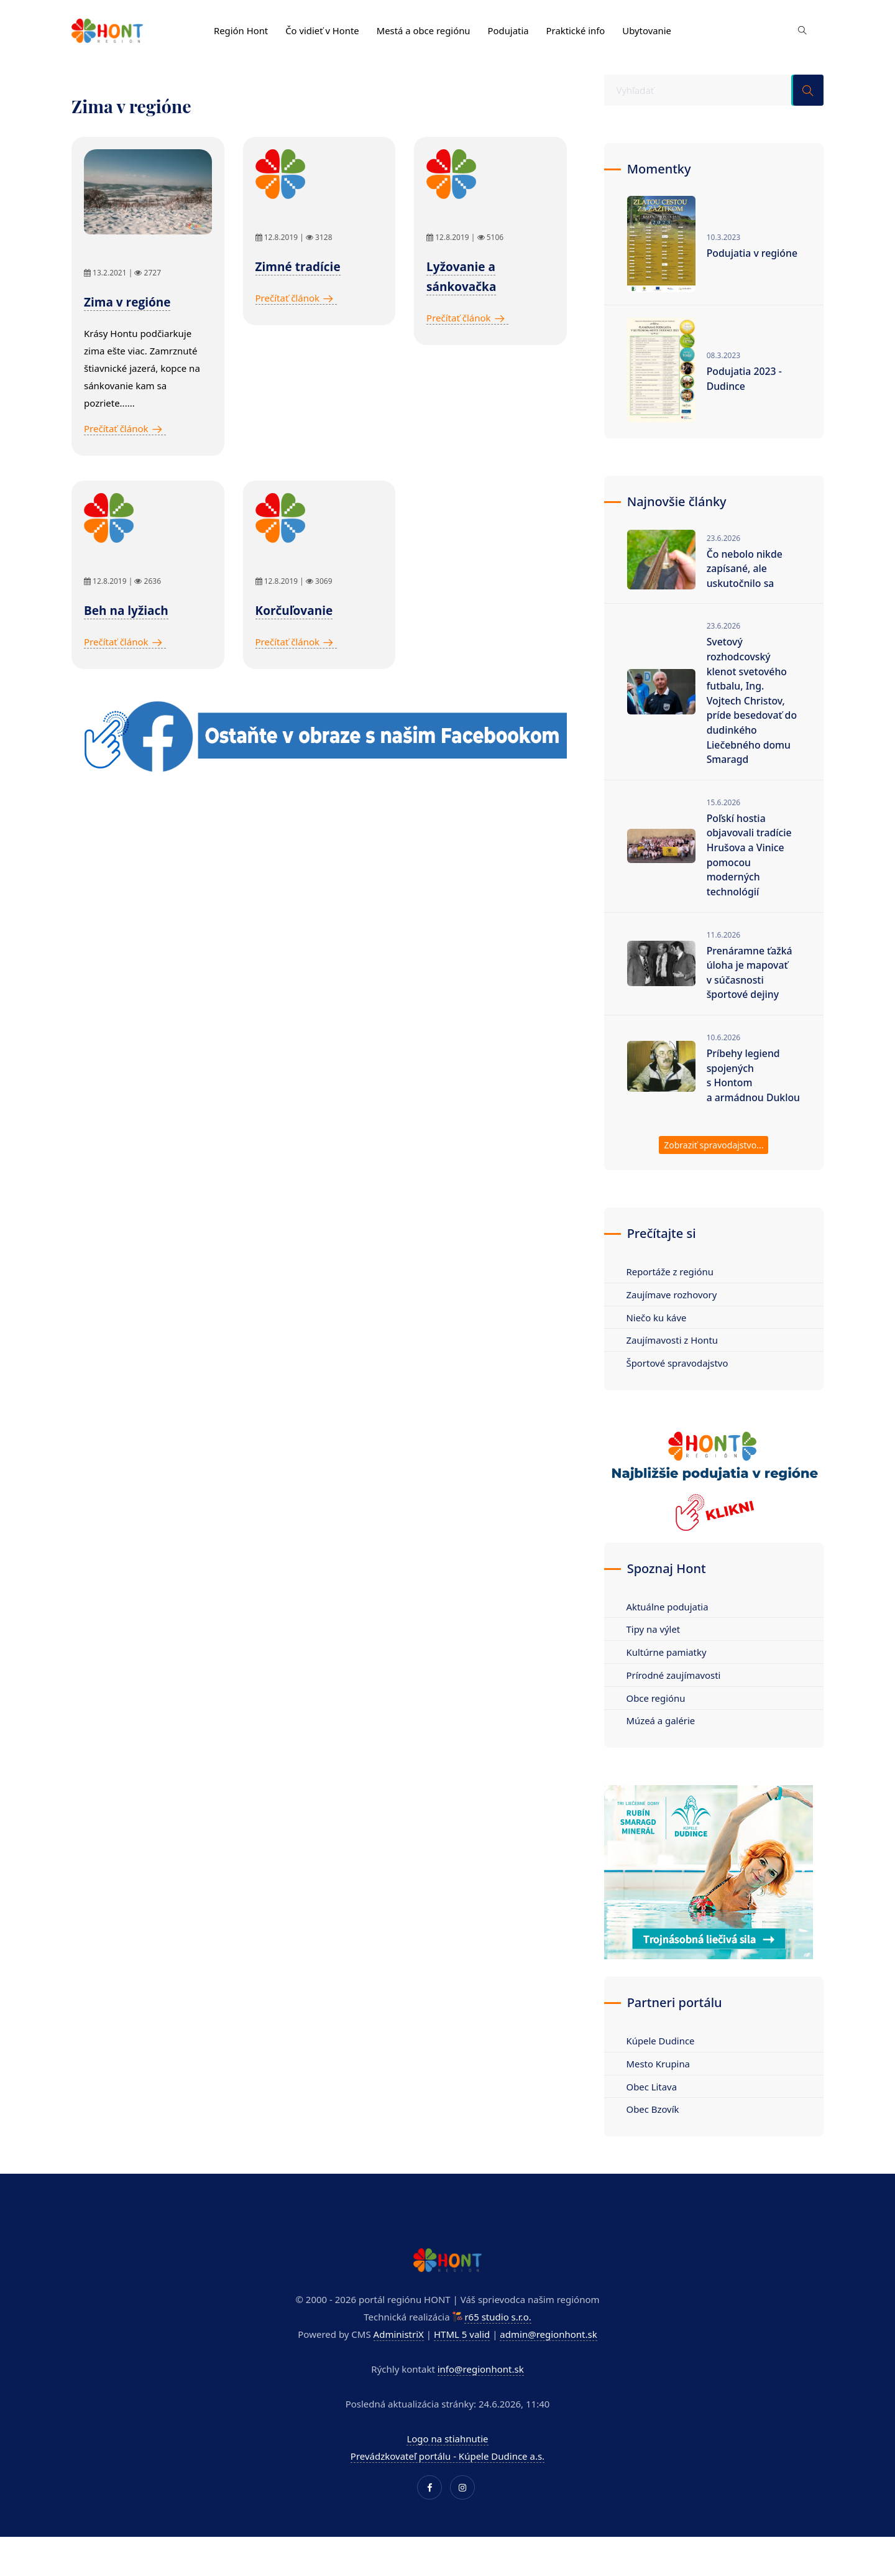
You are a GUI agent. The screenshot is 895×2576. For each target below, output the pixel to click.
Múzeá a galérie (662, 1743)
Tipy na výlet (654, 1651)
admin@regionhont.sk (548, 2357)
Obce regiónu (657, 1720)
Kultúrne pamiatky (667, 1674)
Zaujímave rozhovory (672, 1315)
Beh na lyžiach (126, 610)
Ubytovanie (649, 29)
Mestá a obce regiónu (425, 29)
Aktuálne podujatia (668, 1628)
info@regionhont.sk (481, 2392)
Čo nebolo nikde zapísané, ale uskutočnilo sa (745, 569)
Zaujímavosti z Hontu (673, 1361)
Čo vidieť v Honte (323, 29)
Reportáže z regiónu (671, 1292)
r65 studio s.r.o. (497, 2340)
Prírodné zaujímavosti (674, 1697)
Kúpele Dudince (661, 2063)
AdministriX (399, 2357)
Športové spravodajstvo (678, 1384)
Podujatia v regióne (753, 253)
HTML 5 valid (462, 2357)
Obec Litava (652, 2109)
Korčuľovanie (294, 610)
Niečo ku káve (657, 1338)
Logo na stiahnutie (447, 2461)
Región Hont (241, 29)
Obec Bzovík (654, 2132)
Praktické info (578, 29)
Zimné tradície (298, 267)
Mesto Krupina (659, 2086)
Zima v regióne (127, 302)
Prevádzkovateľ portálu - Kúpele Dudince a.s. (447, 2479)
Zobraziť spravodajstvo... (713, 1167)
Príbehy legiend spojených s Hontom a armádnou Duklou (744, 1089)
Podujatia (510, 29)
